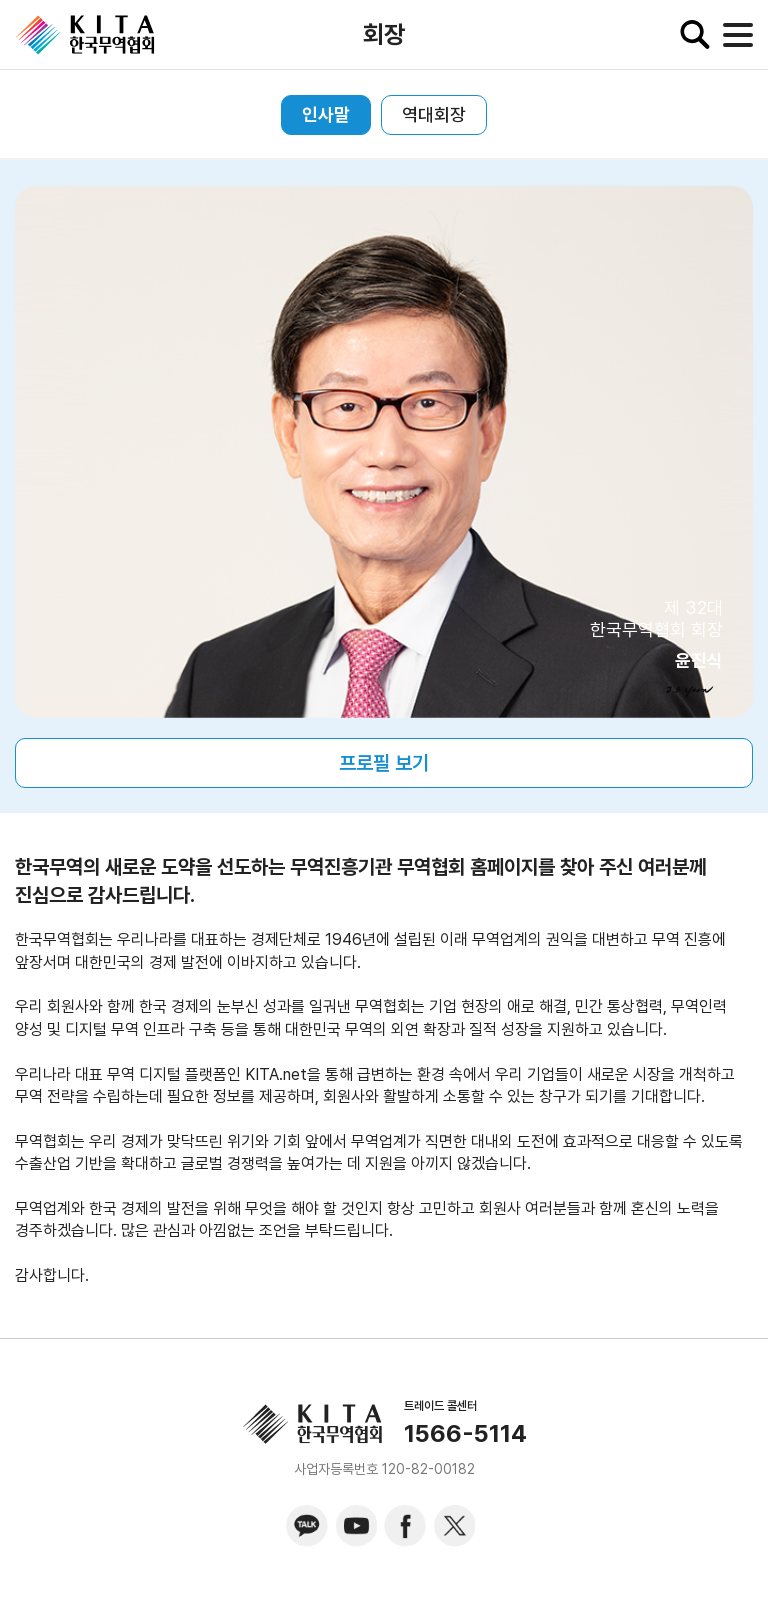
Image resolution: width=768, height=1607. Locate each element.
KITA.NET (85, 35)
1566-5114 (465, 1434)
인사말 (326, 114)
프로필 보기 (384, 763)
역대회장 (434, 114)
